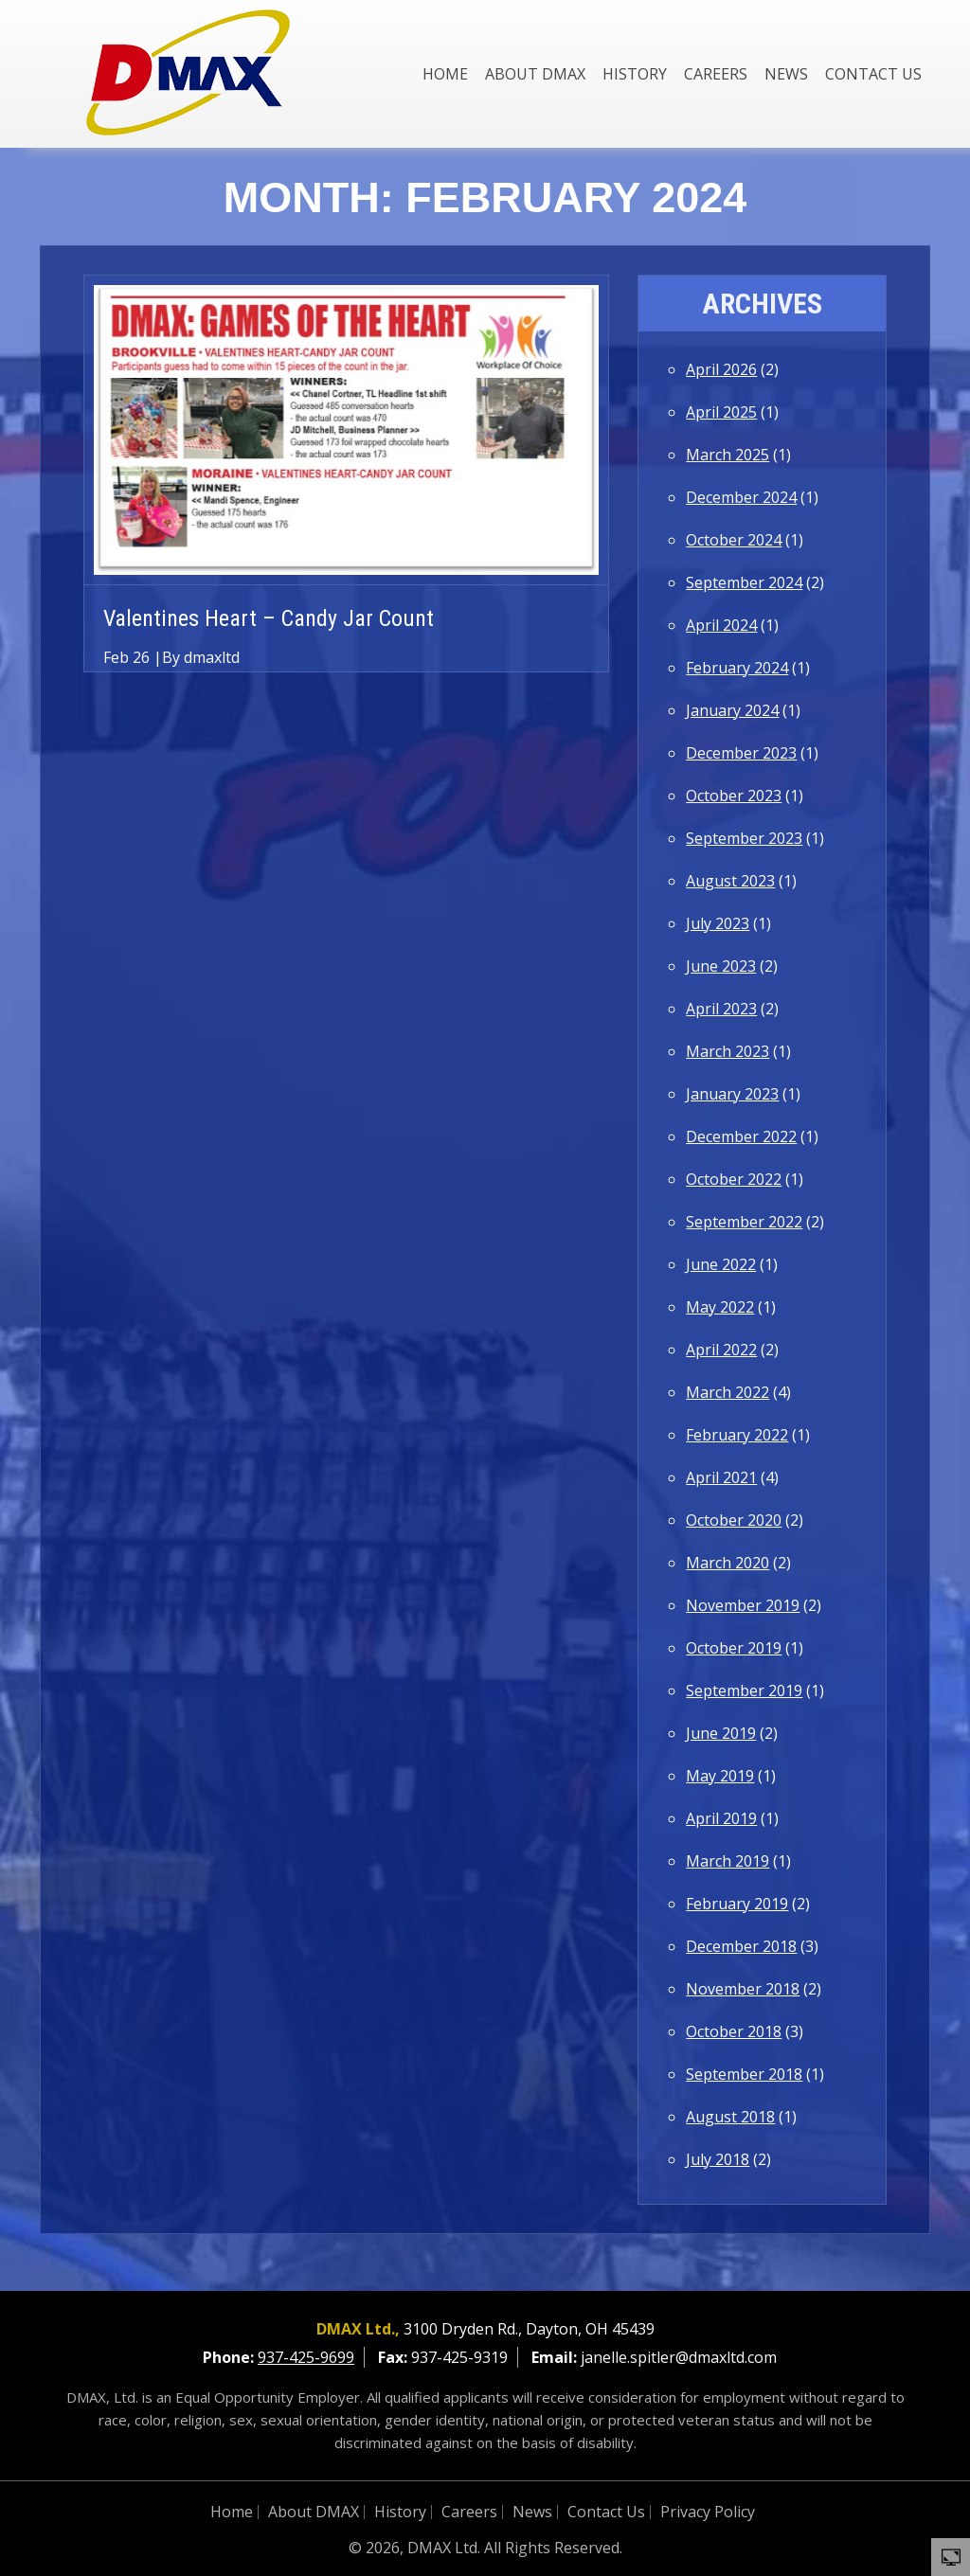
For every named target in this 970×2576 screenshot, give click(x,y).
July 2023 (717, 923)
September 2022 (744, 1221)
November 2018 (742, 1988)
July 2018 (717, 2159)
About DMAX (535, 73)
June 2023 (721, 966)
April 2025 (721, 412)
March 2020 (727, 1562)
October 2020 (733, 1520)
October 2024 (733, 539)
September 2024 (744, 582)
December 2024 (741, 497)
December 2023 (741, 752)
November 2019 (742, 1605)
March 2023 (727, 1051)
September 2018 (744, 2074)
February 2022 (737, 1434)
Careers (715, 73)
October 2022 (733, 1179)
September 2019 (744, 1690)
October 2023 (733, 795)
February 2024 (737, 667)
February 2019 (737, 1903)
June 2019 (721, 1733)
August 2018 (730, 2116)
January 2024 (732, 710)
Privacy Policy (707, 2511)
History (634, 73)
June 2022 (721, 1264)
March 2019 (727, 1861)
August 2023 (730, 880)
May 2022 (720, 1307)
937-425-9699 (306, 2357)
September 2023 (744, 838)
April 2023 (721, 1008)
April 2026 (721, 369)
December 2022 (741, 1136)
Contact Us (873, 73)
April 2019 (721, 1818)
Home (445, 73)
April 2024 (721, 625)
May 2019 (720, 1775)
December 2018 (741, 1946)
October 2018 (733, 2031)
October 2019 (733, 1647)
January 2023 (732, 1093)
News (786, 73)
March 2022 (727, 1392)
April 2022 (721, 1349)
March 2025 (727, 454)
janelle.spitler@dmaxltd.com (679, 2357)
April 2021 (721, 1477)
